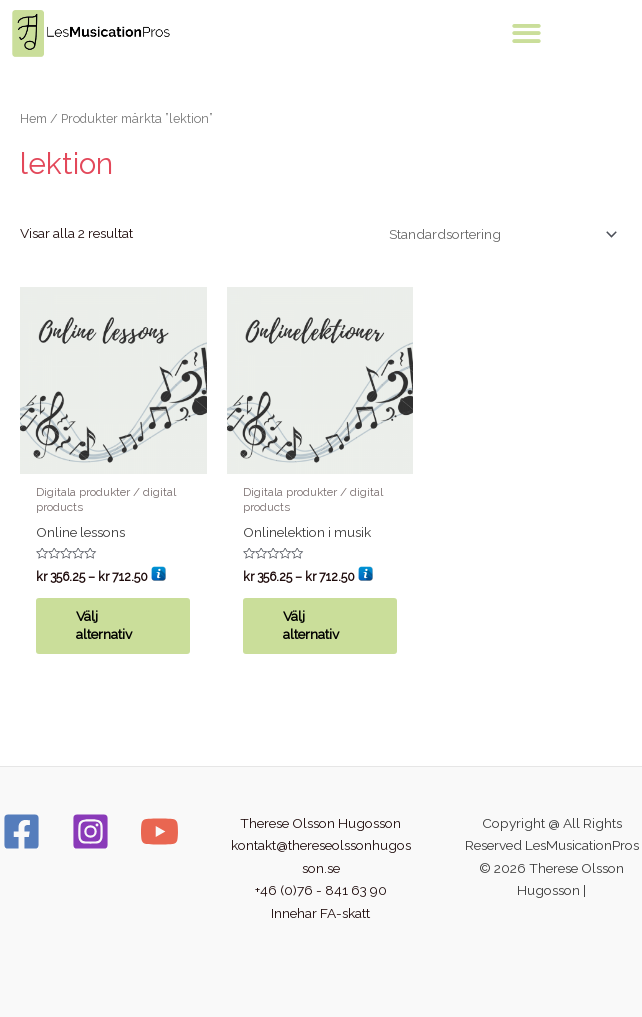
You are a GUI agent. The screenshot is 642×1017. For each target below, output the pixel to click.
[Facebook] (21, 831)
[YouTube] (159, 831)
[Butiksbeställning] (500, 234)
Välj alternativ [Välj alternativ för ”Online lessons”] (104, 625)
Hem (33, 118)
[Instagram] (90, 831)
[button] (526, 33)
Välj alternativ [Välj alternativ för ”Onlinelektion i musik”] (311, 625)
